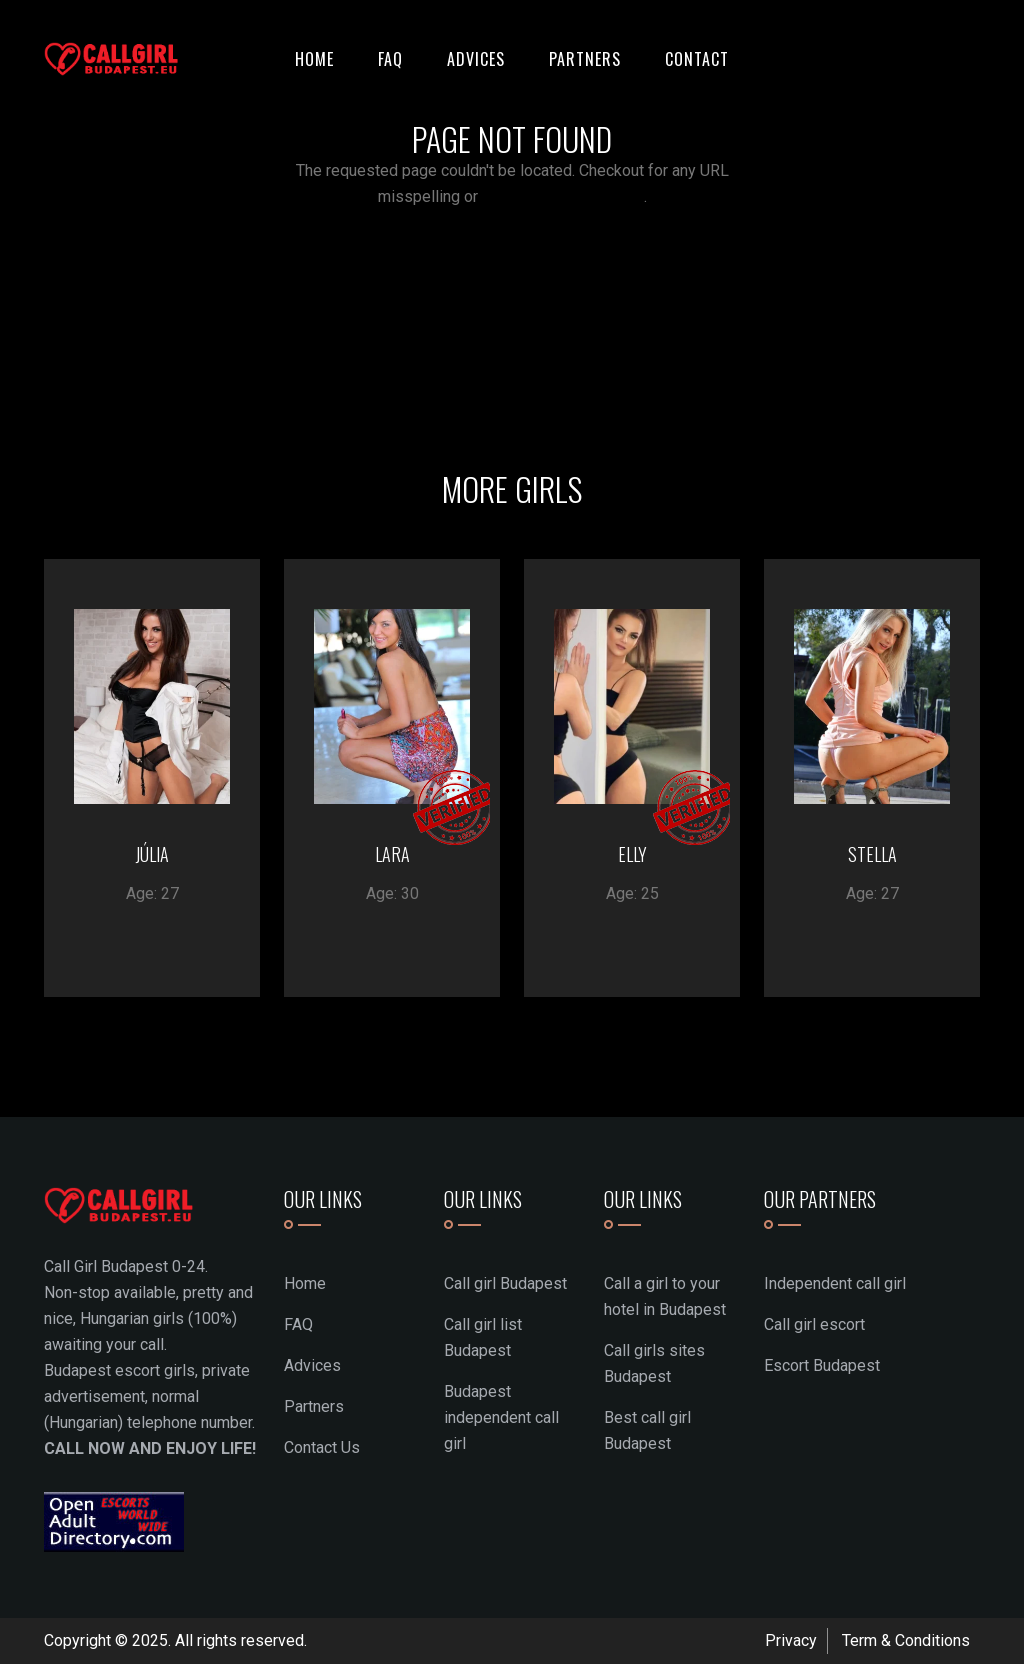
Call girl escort (814, 1324)
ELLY (632, 854)
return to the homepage (563, 196)
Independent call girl (835, 1283)
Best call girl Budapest (647, 1430)
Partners (585, 59)
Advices (476, 59)
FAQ (390, 59)
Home (314, 59)
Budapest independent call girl (501, 1417)
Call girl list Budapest (483, 1337)
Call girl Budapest (505, 1283)
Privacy (791, 1640)
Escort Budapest (822, 1365)
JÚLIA (152, 854)
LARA (392, 854)
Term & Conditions (906, 1640)
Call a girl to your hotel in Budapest (665, 1296)
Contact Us (322, 1447)
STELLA (872, 854)
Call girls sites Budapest (654, 1363)
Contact (697, 59)
